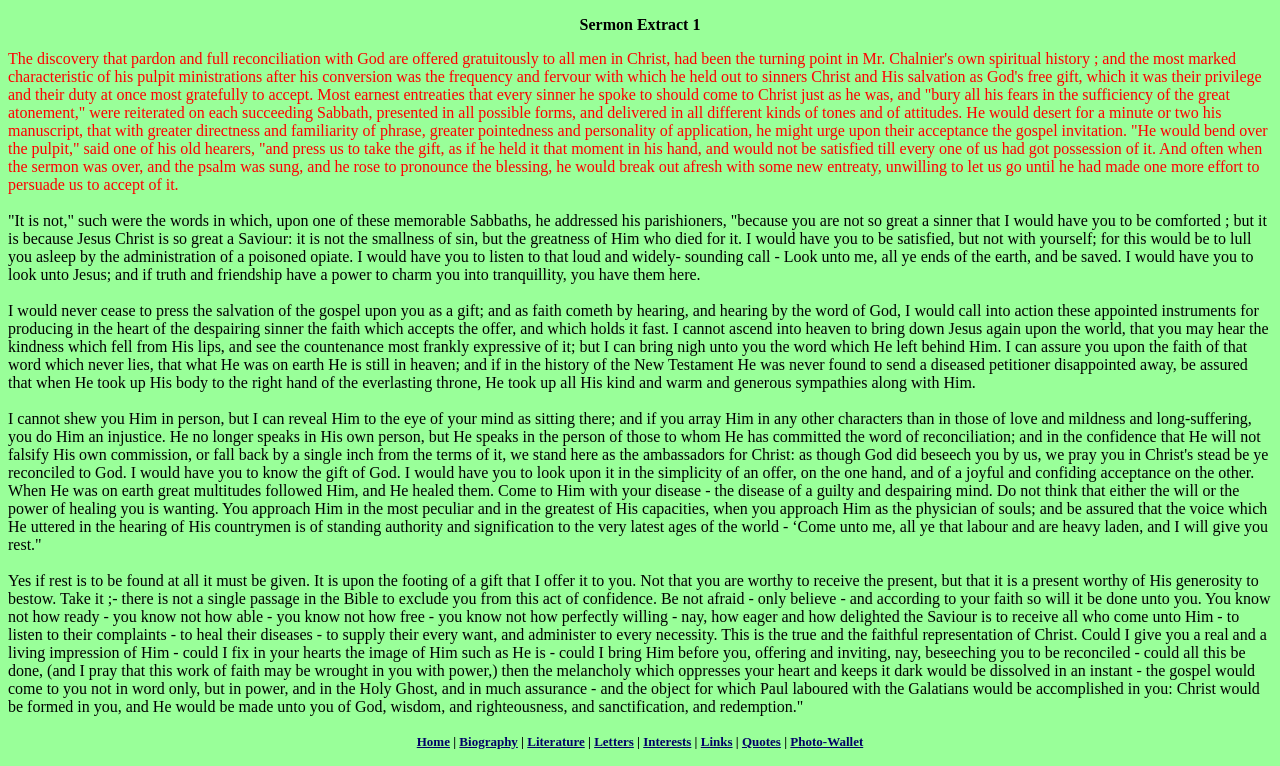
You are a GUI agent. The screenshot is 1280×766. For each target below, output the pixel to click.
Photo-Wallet (826, 741)
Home (433, 741)
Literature (556, 741)
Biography (488, 741)
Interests (667, 741)
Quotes (761, 741)
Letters (614, 741)
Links (717, 741)
